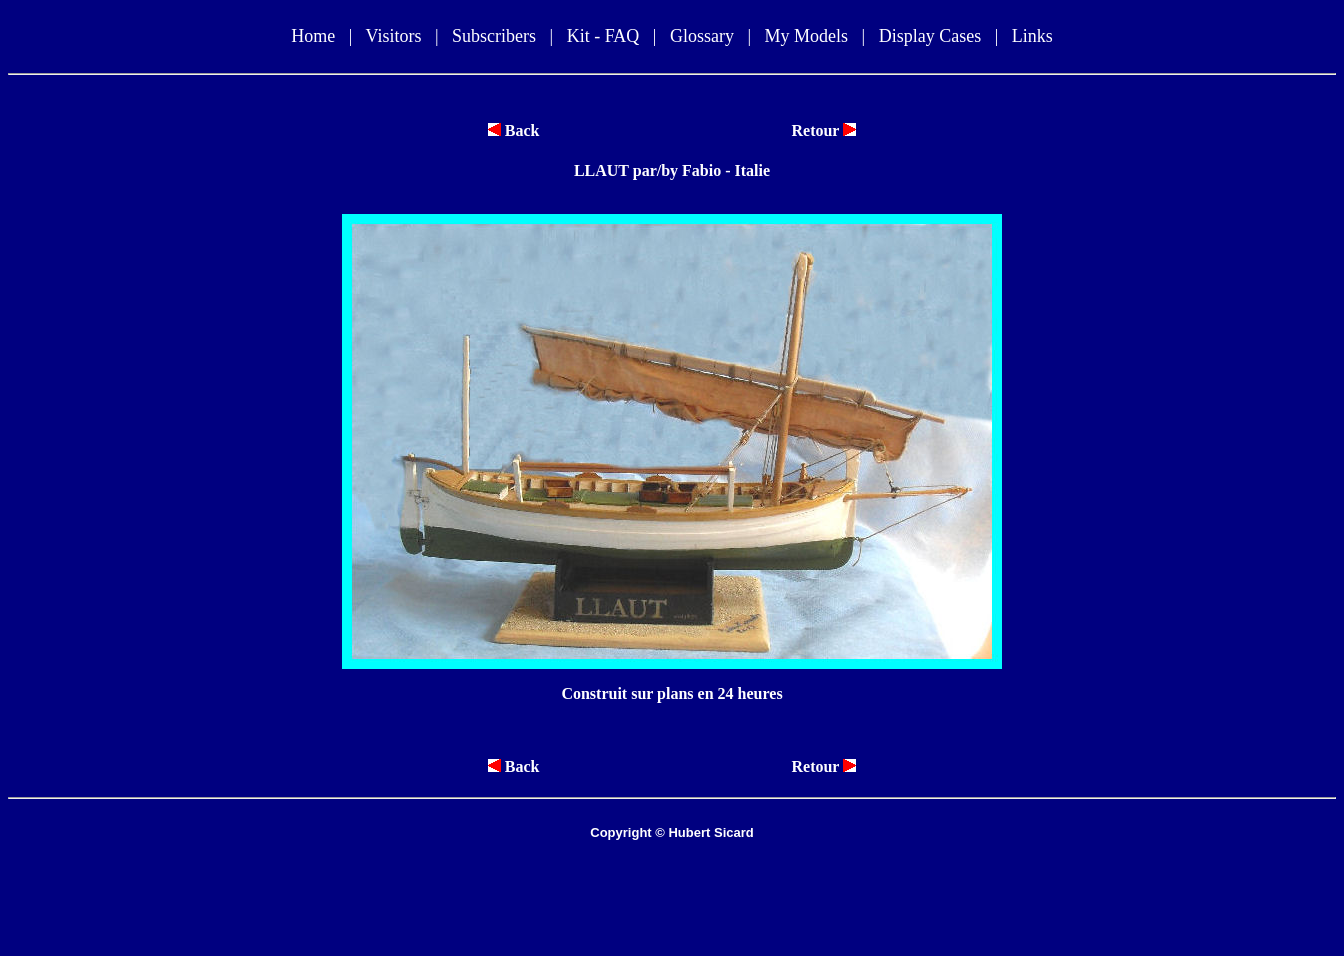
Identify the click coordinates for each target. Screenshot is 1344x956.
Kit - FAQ (603, 36)
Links (1032, 36)
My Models (807, 36)
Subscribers (494, 36)
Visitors (393, 36)
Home (313, 36)
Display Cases (930, 36)
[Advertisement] (672, 898)
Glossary (702, 36)
